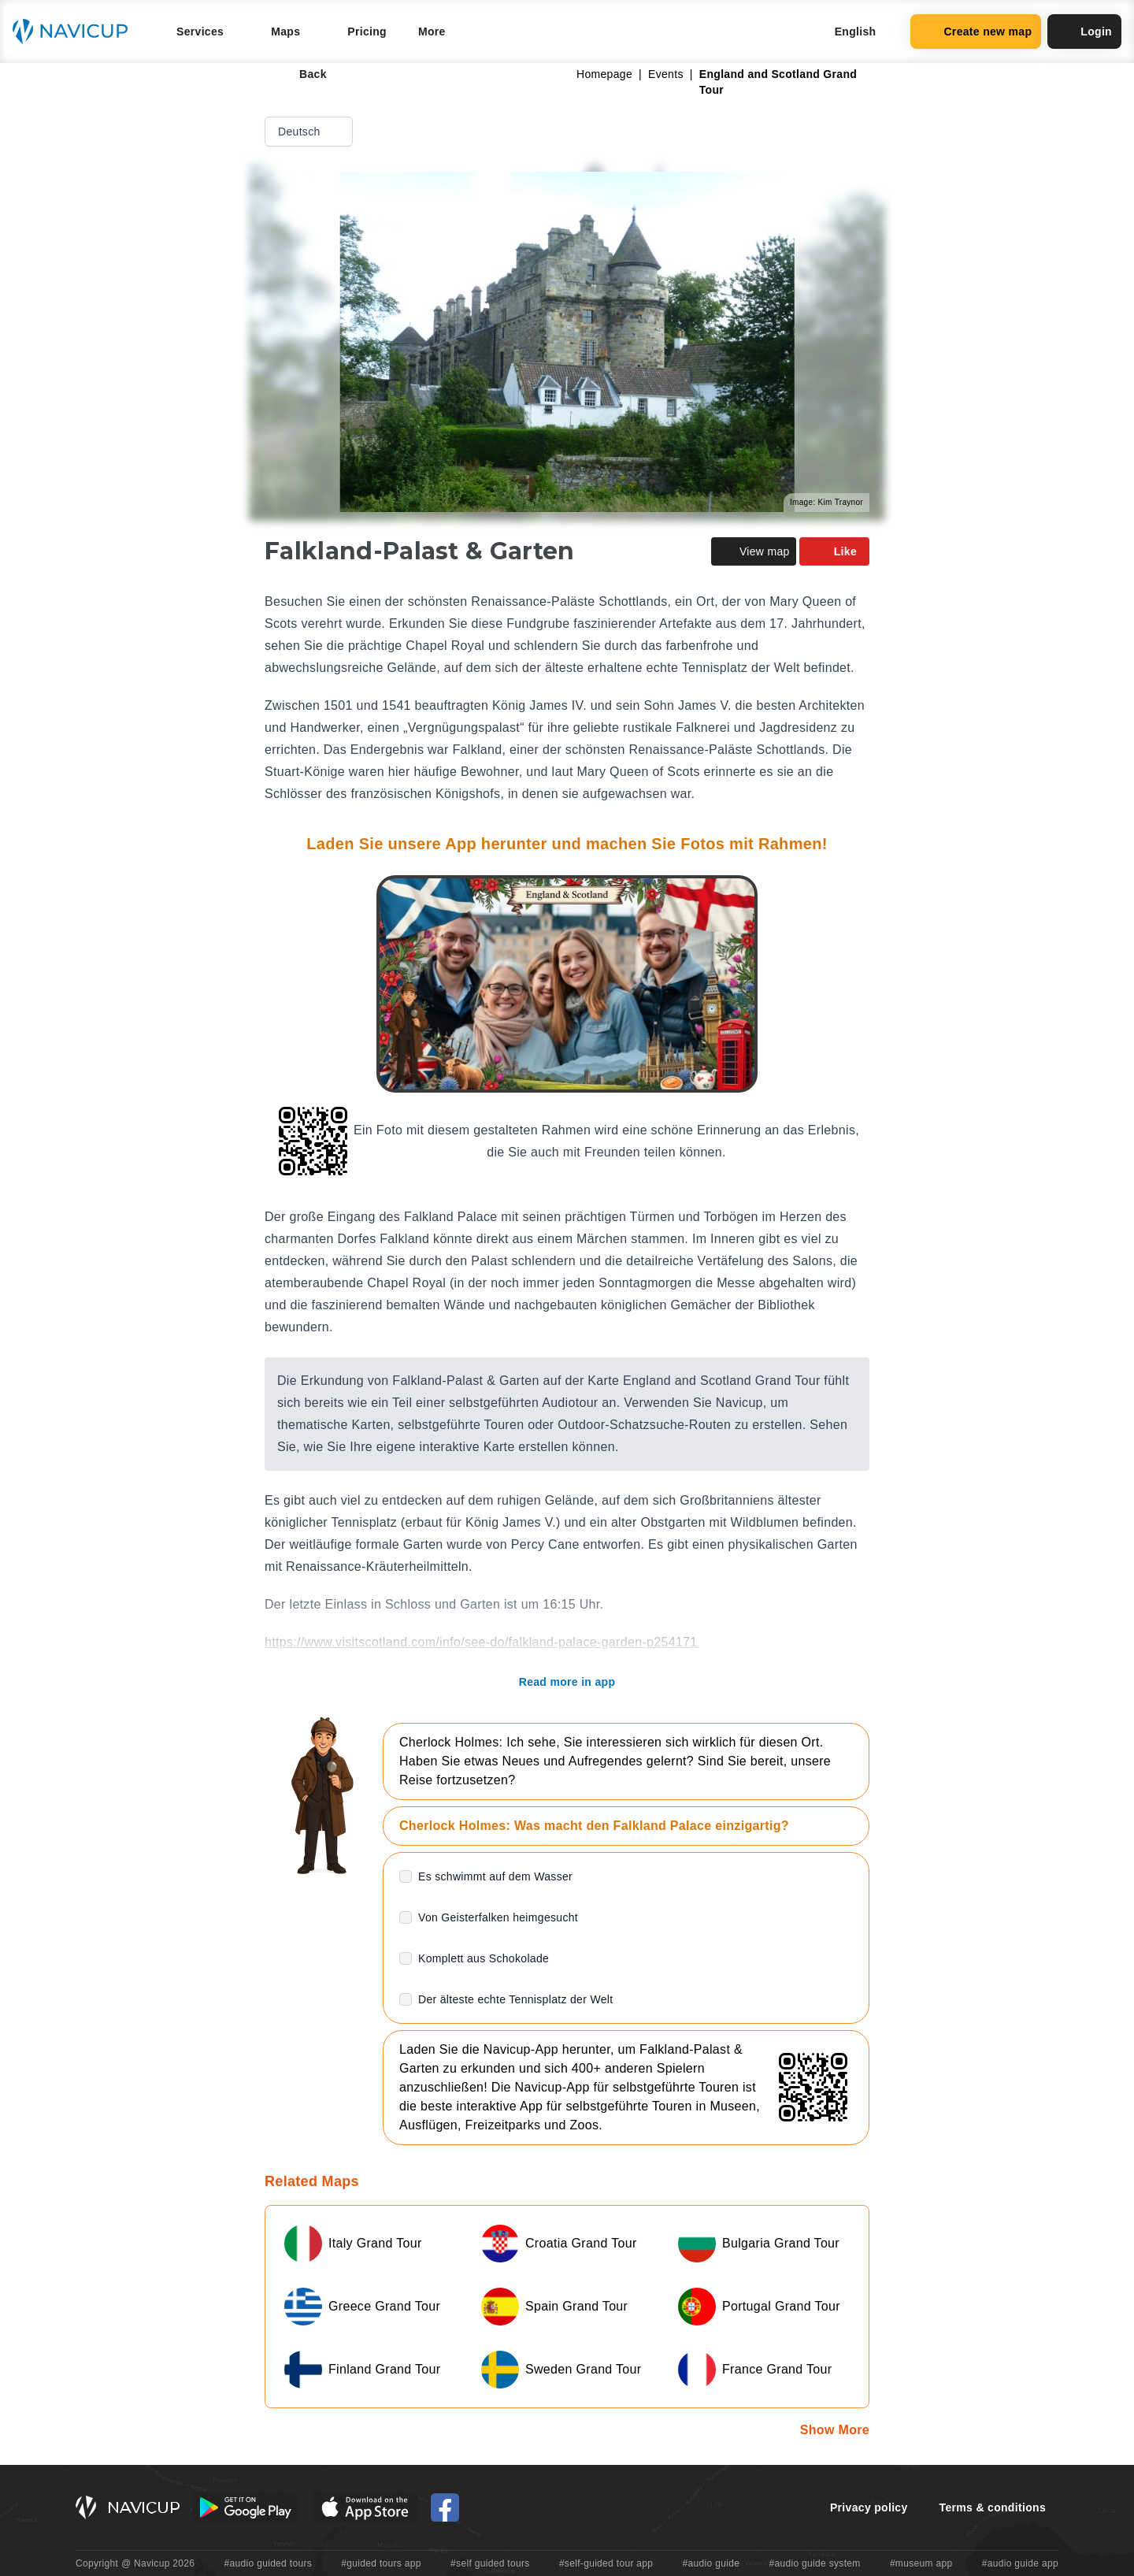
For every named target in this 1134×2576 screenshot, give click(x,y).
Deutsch (310, 131)
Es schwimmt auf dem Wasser (495, 1876)
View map (753, 551)
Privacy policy (869, 2507)
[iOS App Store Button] (365, 2507)
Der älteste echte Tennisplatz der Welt (515, 1999)
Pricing (367, 31)
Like (834, 551)
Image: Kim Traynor (826, 502)
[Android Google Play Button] (245, 2507)
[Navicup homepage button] (76, 31)
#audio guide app (1020, 2563)
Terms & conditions (992, 2507)
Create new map (976, 31)
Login (1084, 31)
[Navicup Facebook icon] (445, 2507)
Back (302, 74)
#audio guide (711, 2563)
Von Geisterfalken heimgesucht (498, 1917)
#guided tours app (381, 2563)
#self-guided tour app (606, 2563)
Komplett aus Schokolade (483, 1958)
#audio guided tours (268, 2563)
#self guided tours (490, 2563)
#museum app (921, 2563)
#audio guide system (814, 2563)
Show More (834, 2430)
